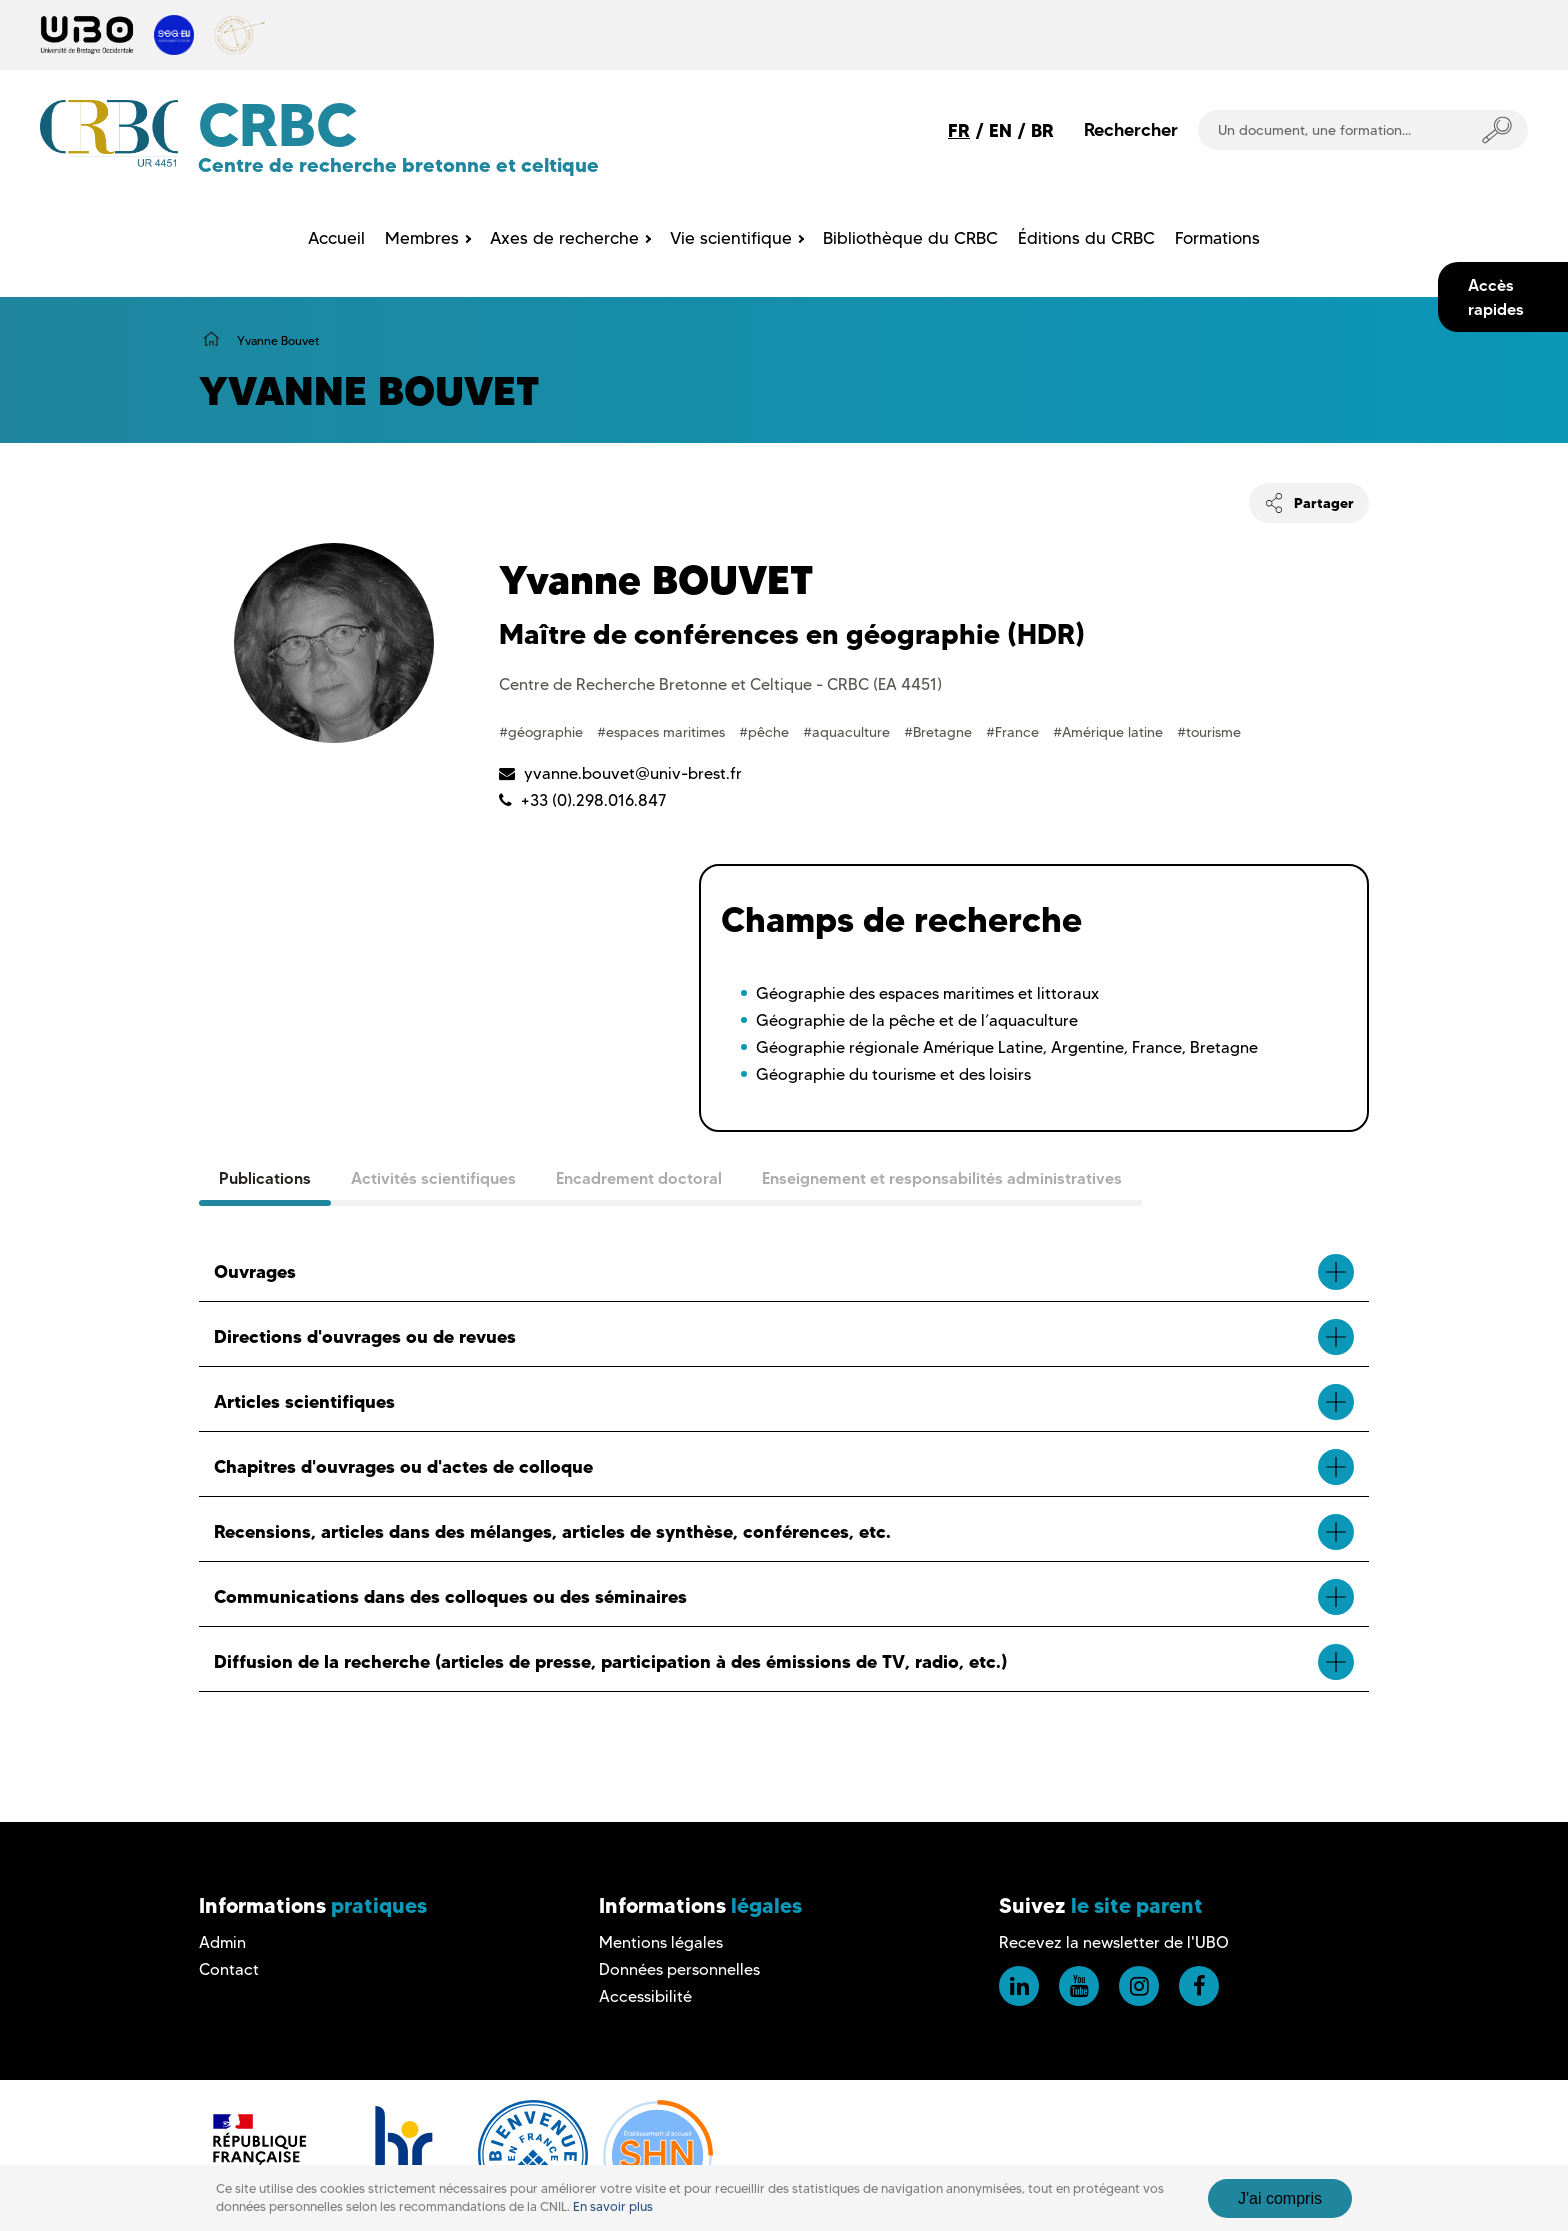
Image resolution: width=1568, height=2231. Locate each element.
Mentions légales (661, 1942)
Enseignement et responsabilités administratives (942, 1178)
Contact (229, 1969)
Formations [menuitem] (1217, 238)
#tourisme (1209, 732)
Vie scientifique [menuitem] (731, 238)
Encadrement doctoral (639, 1178)
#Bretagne (940, 732)
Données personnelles (679, 1969)
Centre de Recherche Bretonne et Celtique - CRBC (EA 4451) (720, 684)
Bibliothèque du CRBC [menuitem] (910, 238)
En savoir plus (613, 2206)
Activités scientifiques (433, 1178)
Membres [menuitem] (422, 238)
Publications (265, 1178)
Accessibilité (645, 1996)
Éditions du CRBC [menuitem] (1086, 238)
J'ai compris (1280, 2198)
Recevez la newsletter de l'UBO (1114, 1942)
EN (1000, 130)
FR (959, 130)
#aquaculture (848, 732)
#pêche (766, 732)
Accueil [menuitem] (336, 238)
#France (1014, 732)
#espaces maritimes (663, 732)
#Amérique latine (1110, 732)
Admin (222, 1942)
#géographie (543, 732)
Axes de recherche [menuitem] (564, 238)
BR (1042, 130)
